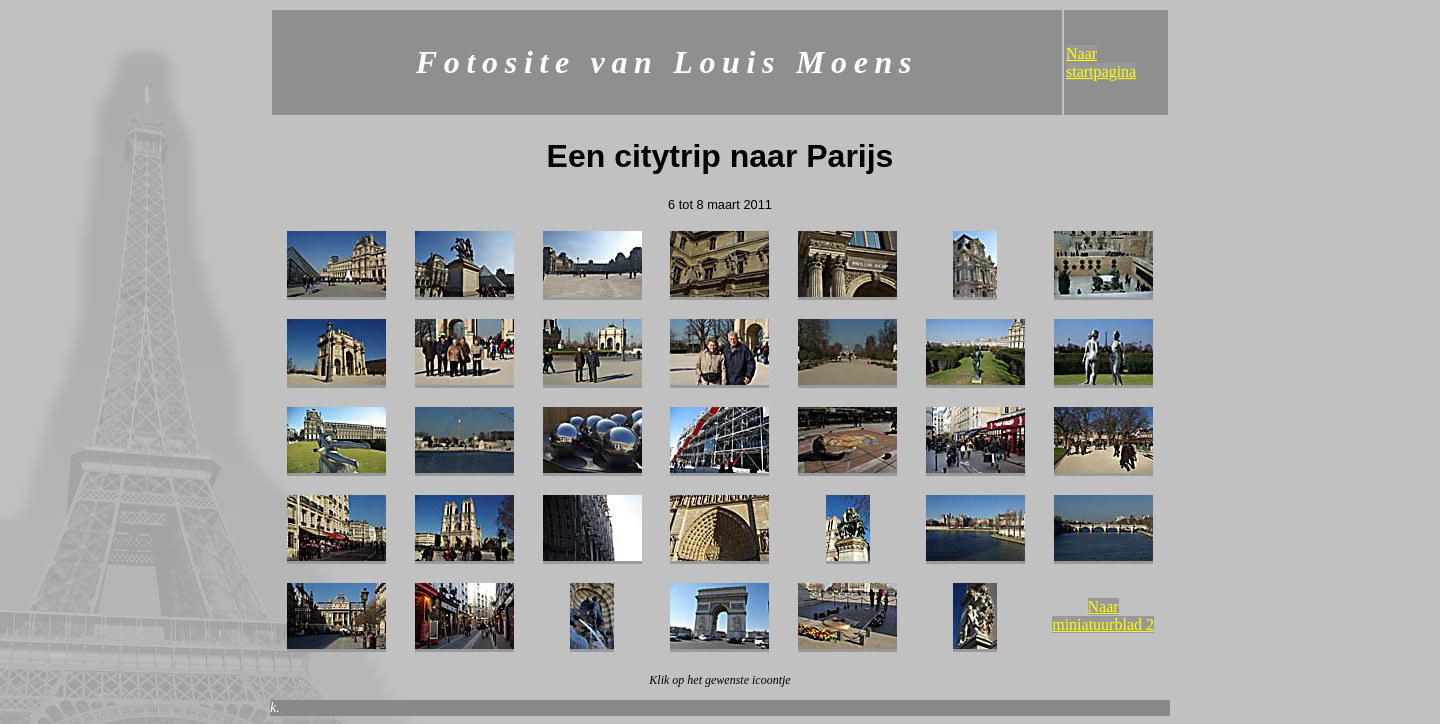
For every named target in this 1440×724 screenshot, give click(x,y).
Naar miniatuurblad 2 (1103, 615)
